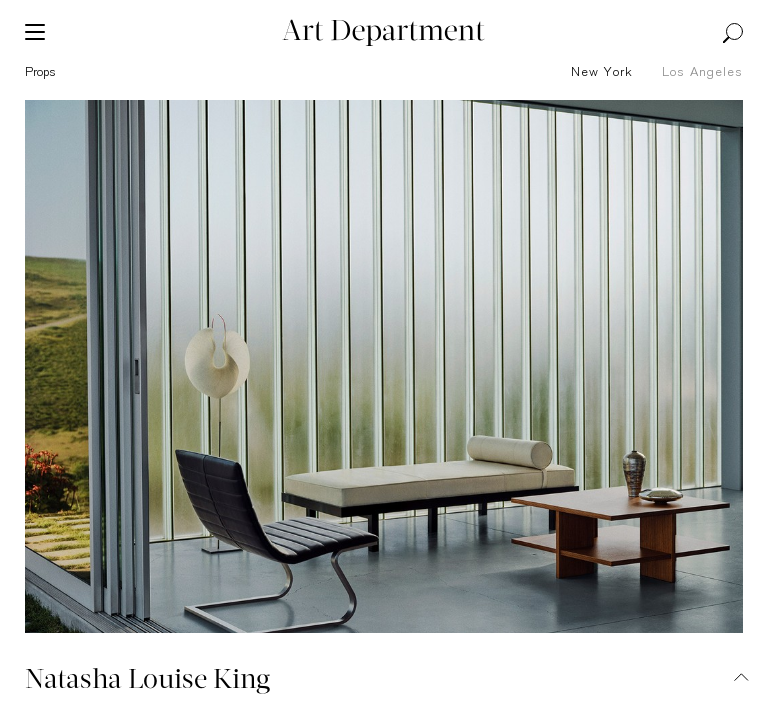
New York (602, 72)
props (40, 72)
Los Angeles (702, 72)
